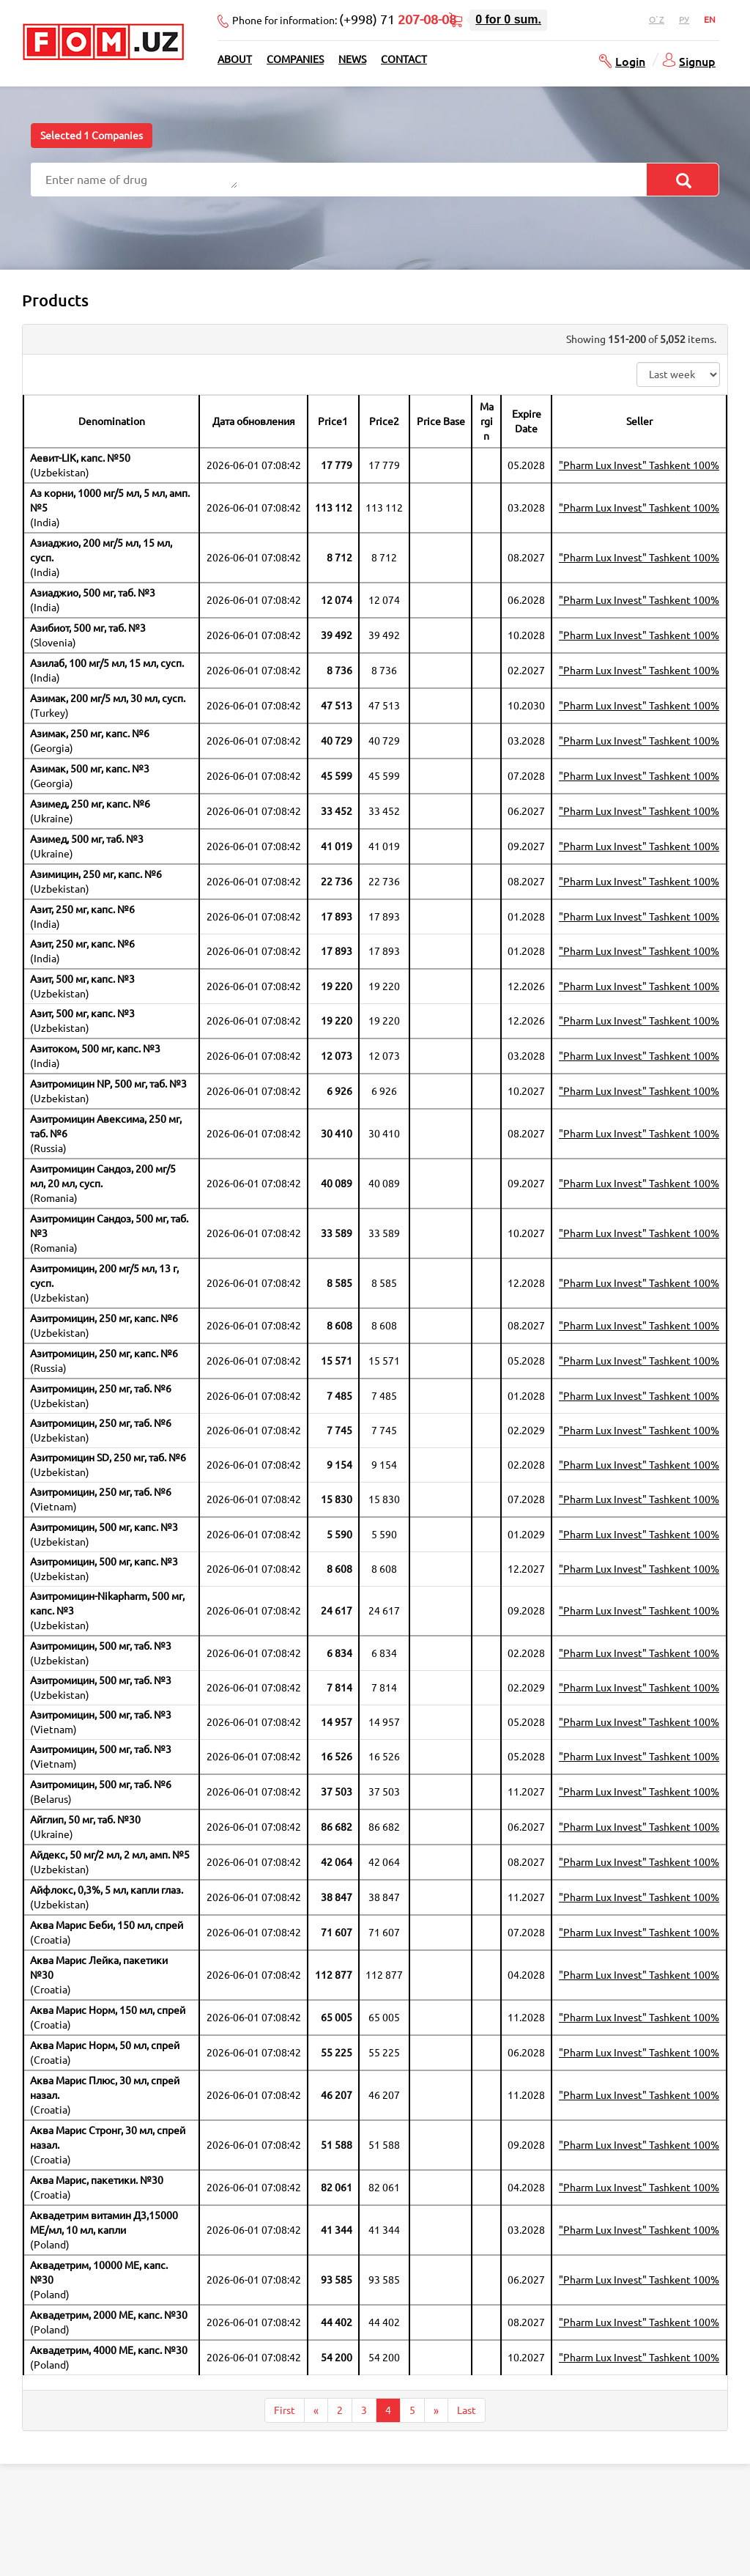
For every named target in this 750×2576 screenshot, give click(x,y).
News (352, 59)
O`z (656, 19)
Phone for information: (344, 19)
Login (630, 61)
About (235, 59)
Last (466, 2410)
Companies (295, 59)
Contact (404, 59)
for (508, 19)
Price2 (384, 421)
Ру (684, 19)
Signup (697, 61)
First (284, 2410)
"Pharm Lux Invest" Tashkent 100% (639, 465)
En (710, 19)
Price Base (441, 421)
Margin (487, 421)
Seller (639, 421)
